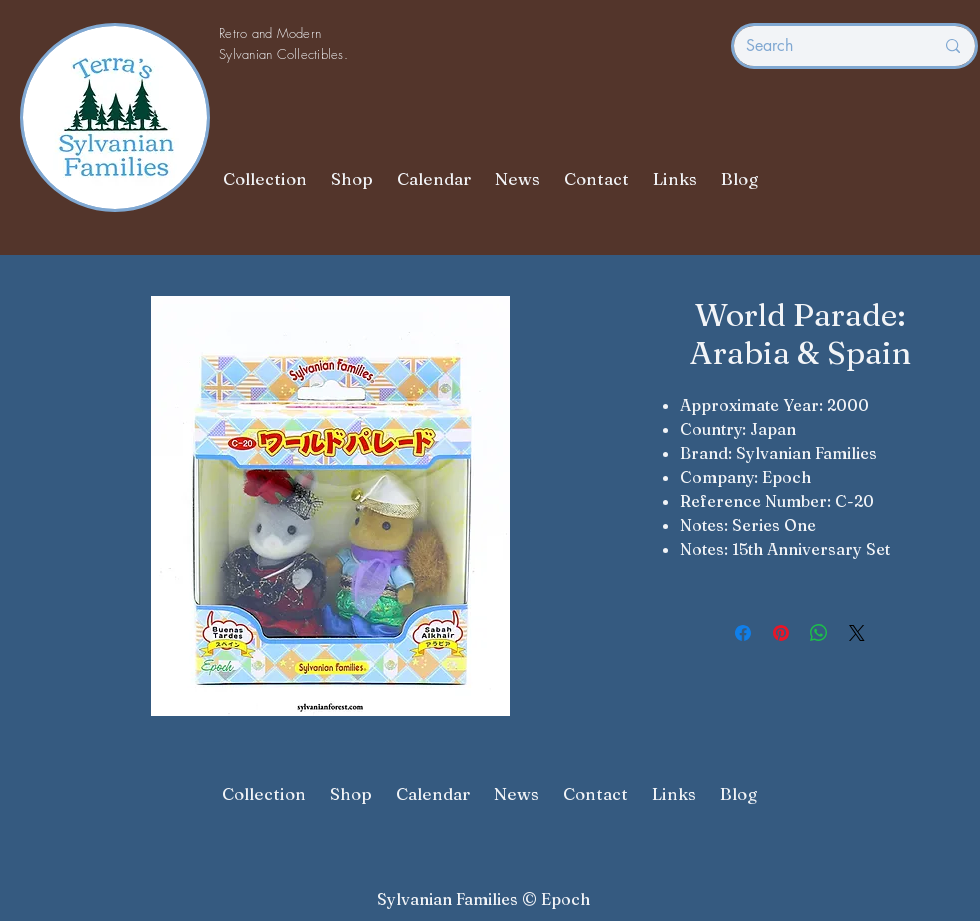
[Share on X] (857, 633)
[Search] (825, 46)
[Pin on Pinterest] (781, 633)
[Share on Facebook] (743, 633)
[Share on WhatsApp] (819, 633)
